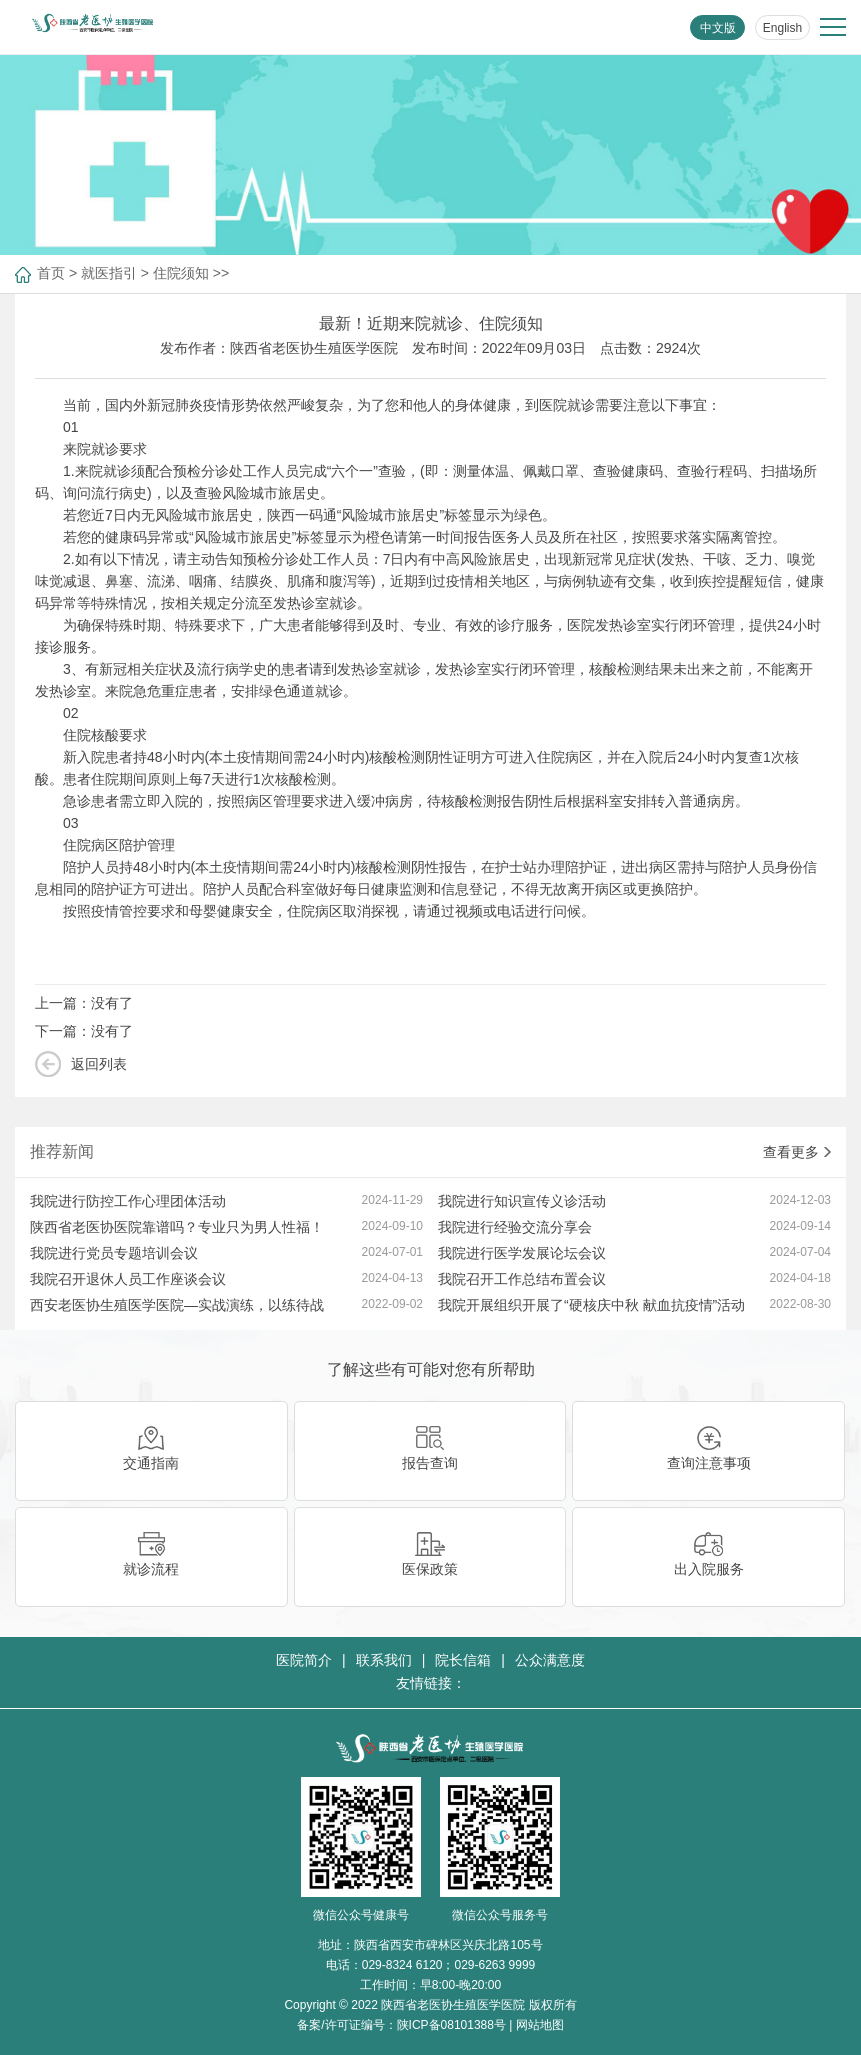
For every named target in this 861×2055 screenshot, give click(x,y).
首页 (51, 273)
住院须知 (181, 273)
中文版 (718, 28)
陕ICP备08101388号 (451, 2025)
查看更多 (797, 1152)
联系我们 (384, 1660)
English (782, 28)
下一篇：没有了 (84, 1031)
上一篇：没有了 (84, 1003)
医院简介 (304, 1660)
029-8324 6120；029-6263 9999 (448, 1965)
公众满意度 (550, 1660)
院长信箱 (463, 1660)
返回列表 (99, 1064)
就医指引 (109, 273)
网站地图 (540, 2025)
